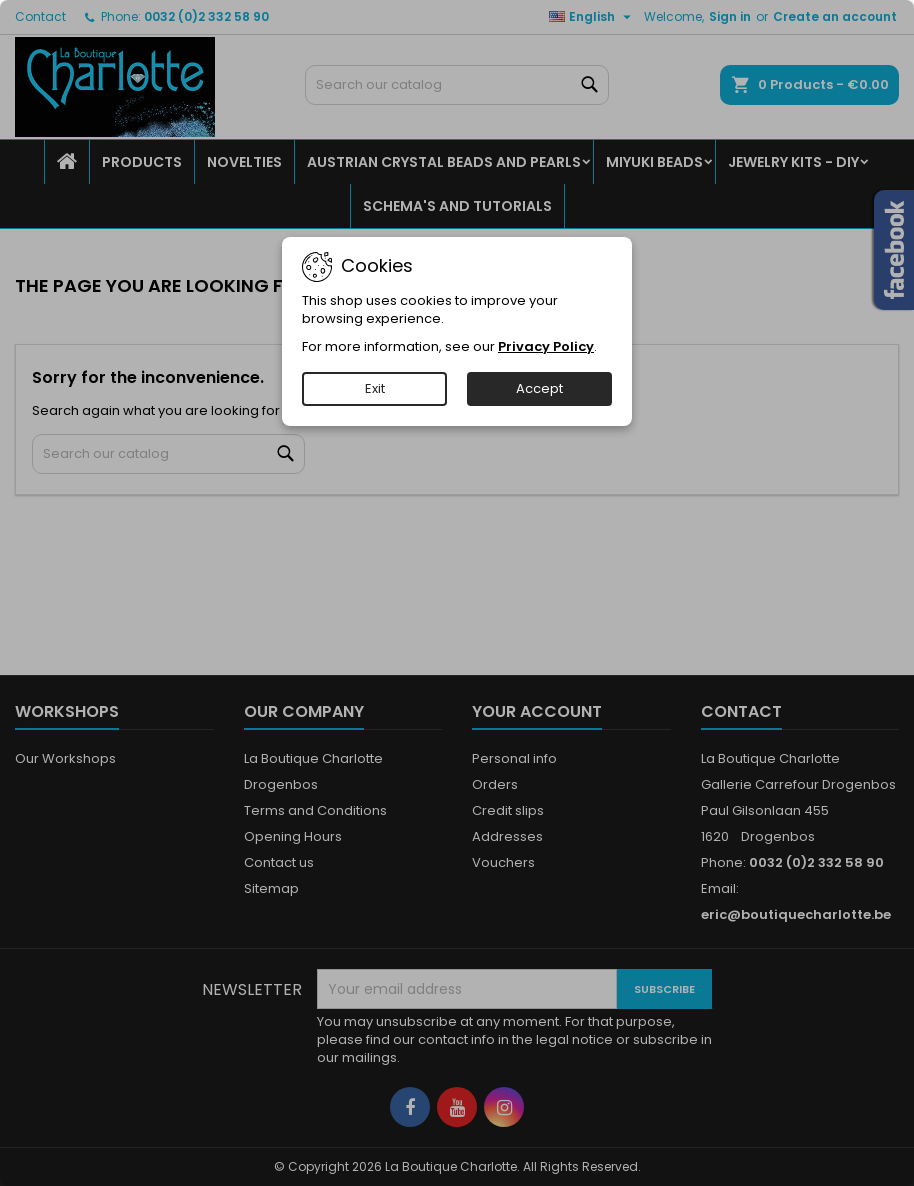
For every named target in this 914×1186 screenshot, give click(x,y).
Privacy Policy (546, 346)
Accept (539, 388)
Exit (375, 388)
